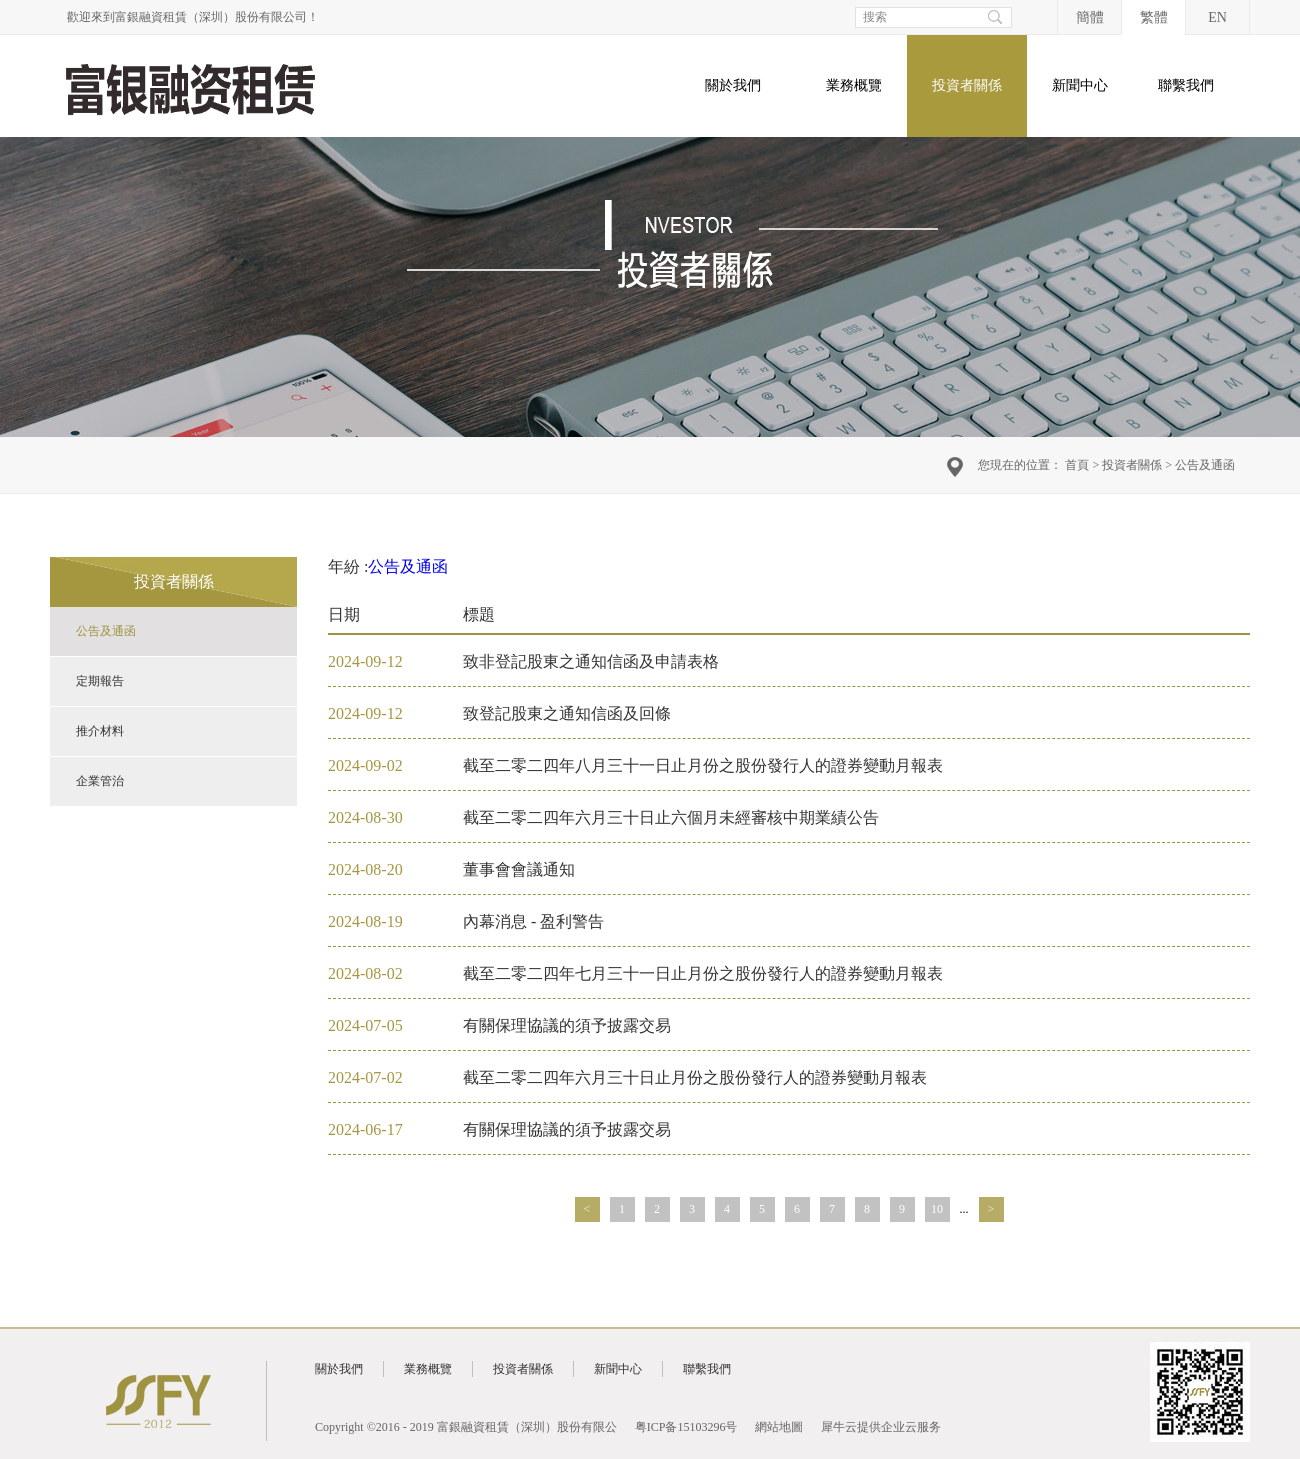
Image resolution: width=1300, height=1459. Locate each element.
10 (937, 1209)
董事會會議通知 (519, 869)
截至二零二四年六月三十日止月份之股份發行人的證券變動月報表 (695, 1077)
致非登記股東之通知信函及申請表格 (591, 661)
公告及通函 (1205, 465)
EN (1217, 17)
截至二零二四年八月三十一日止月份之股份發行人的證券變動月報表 (703, 765)
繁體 (1154, 17)
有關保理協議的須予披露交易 (567, 1025)
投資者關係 (1132, 465)
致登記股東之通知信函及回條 (567, 713)
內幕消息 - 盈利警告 (533, 921)
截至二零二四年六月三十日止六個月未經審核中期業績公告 (671, 817)
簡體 (1090, 17)
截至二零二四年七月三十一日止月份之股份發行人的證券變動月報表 (703, 973)
